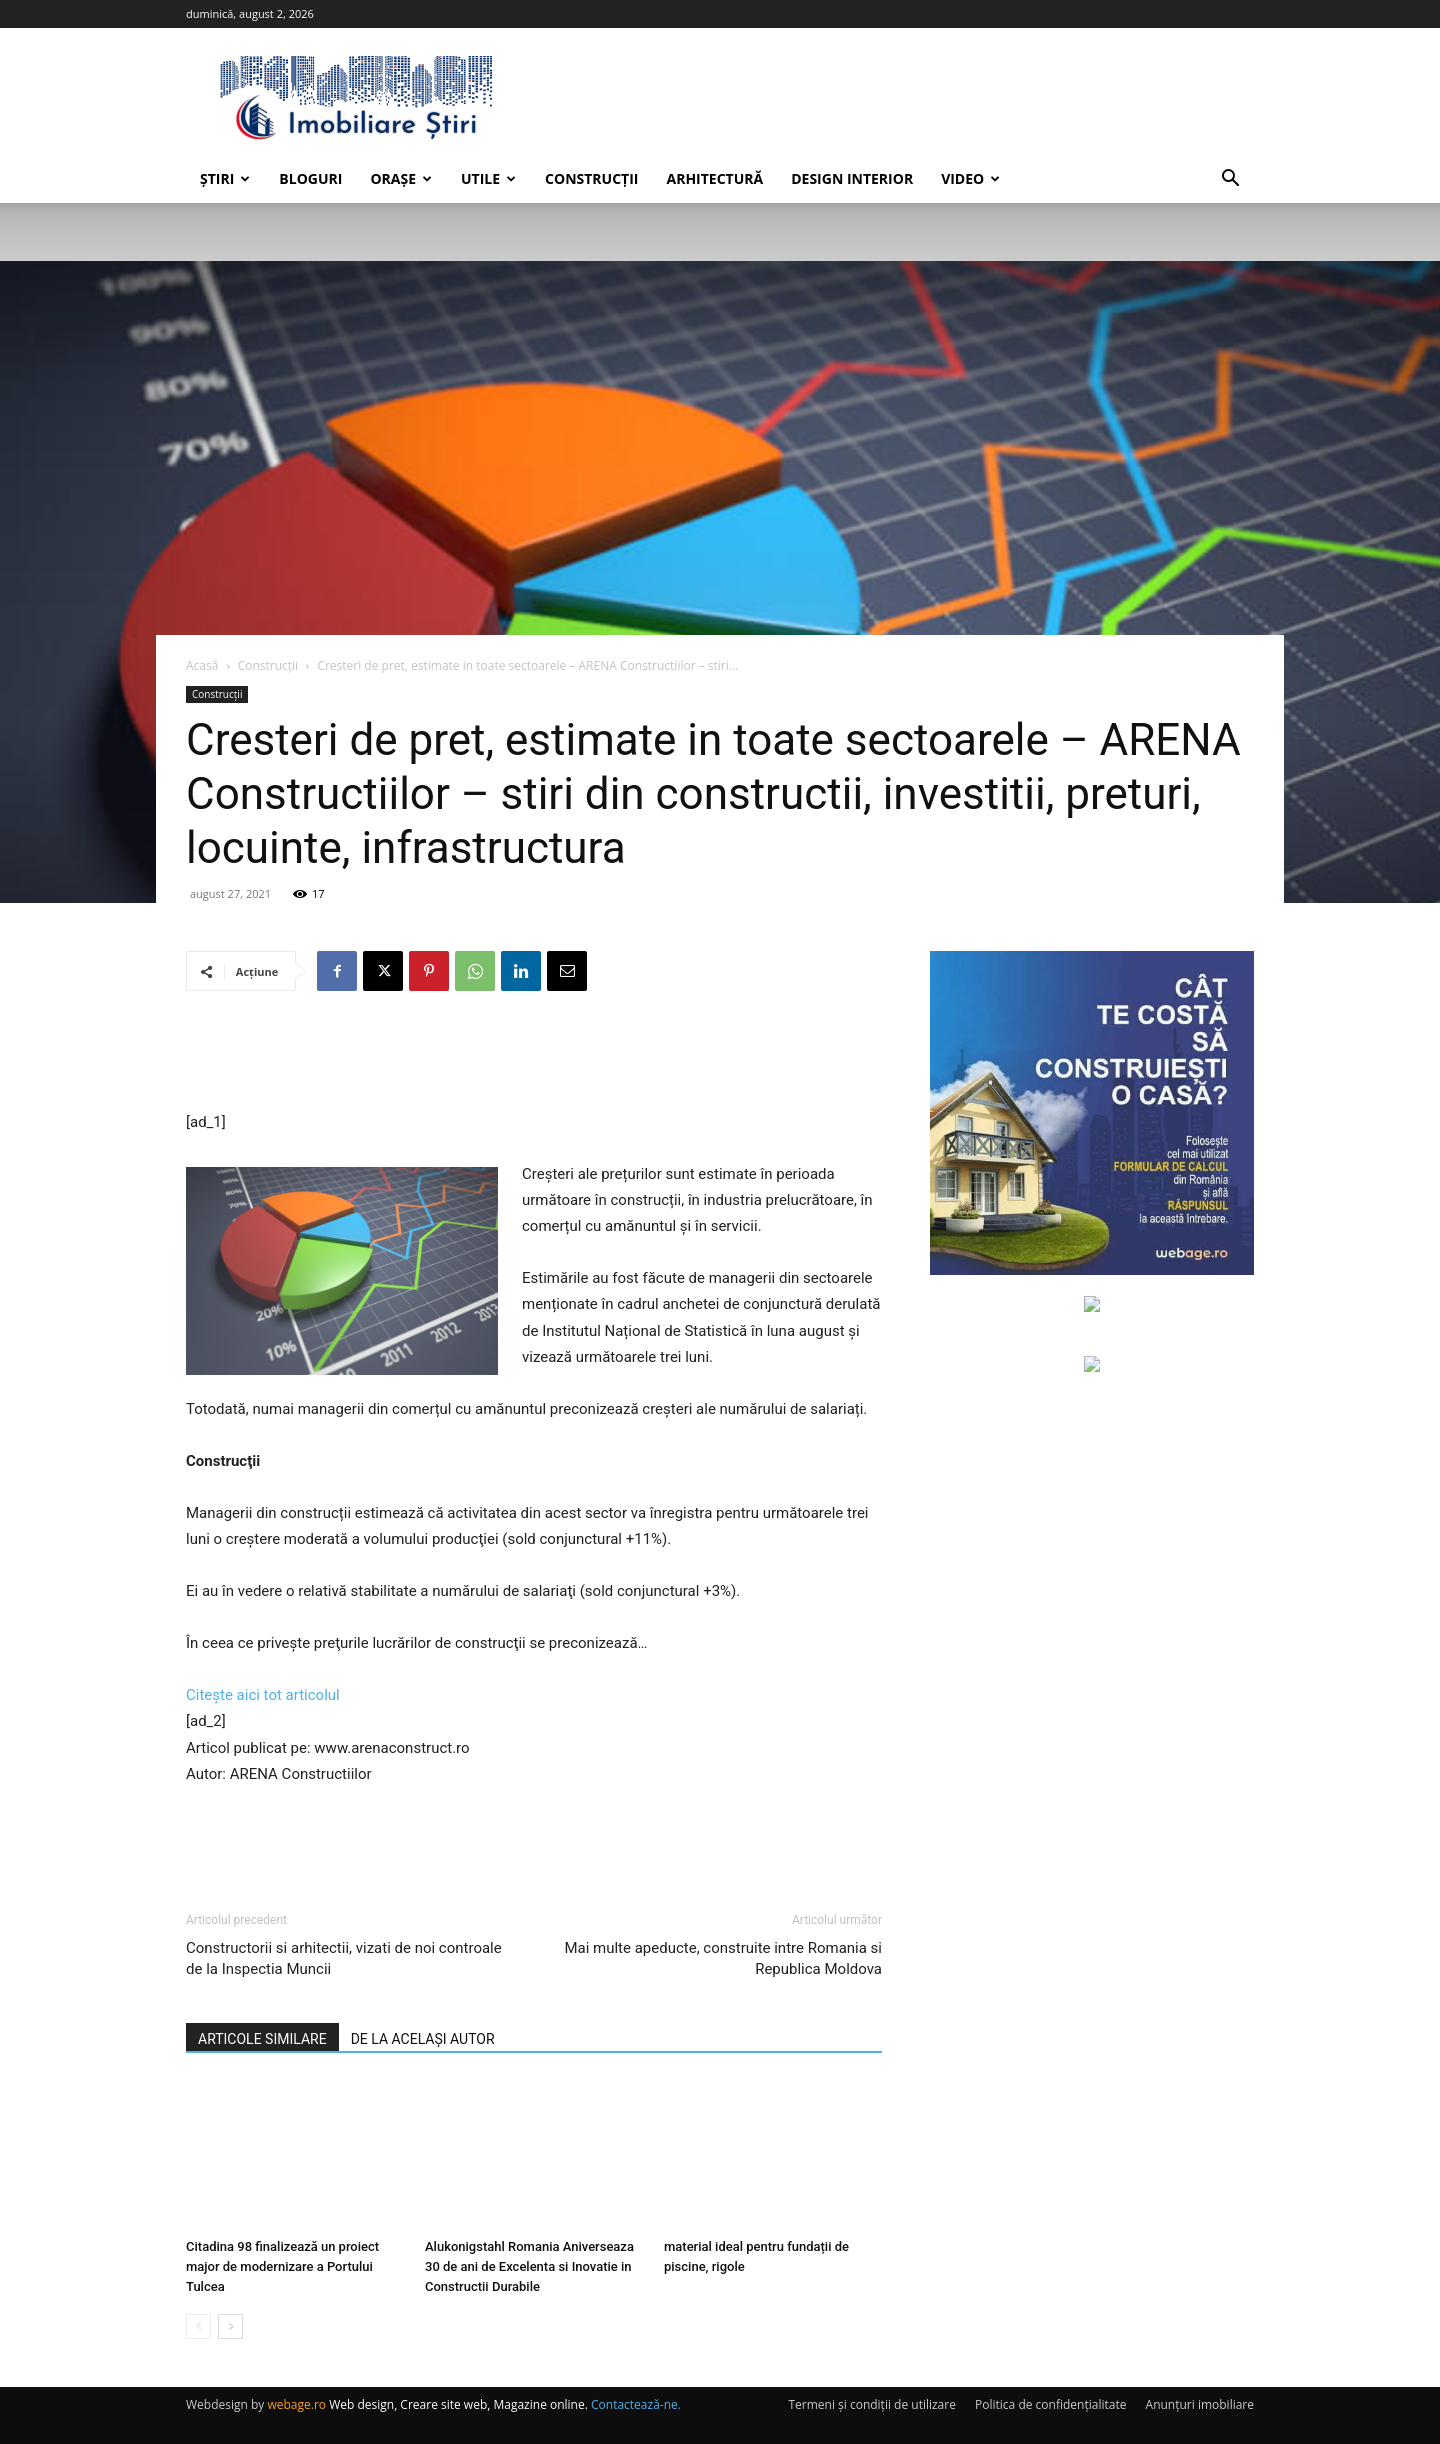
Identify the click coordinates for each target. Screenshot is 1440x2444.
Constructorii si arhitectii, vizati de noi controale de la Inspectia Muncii (344, 1958)
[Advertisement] (534, 1058)
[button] (1230, 180)
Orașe (401, 178)
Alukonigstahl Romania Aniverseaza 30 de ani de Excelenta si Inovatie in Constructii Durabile (529, 2266)
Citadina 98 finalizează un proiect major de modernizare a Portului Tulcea (282, 2266)
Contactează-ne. (636, 2404)
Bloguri (310, 178)
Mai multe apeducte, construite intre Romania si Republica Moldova (723, 1958)
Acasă (202, 665)
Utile (488, 178)
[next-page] (230, 2326)
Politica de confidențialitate (1050, 2404)
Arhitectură (714, 178)
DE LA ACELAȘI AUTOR (423, 2039)
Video (970, 178)
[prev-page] (198, 2326)
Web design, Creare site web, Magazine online (457, 2404)
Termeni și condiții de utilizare (871, 2404)
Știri (225, 178)
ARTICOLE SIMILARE (262, 2039)
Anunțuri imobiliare (1200, 2404)
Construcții (591, 178)
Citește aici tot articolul (263, 1695)
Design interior (852, 178)
